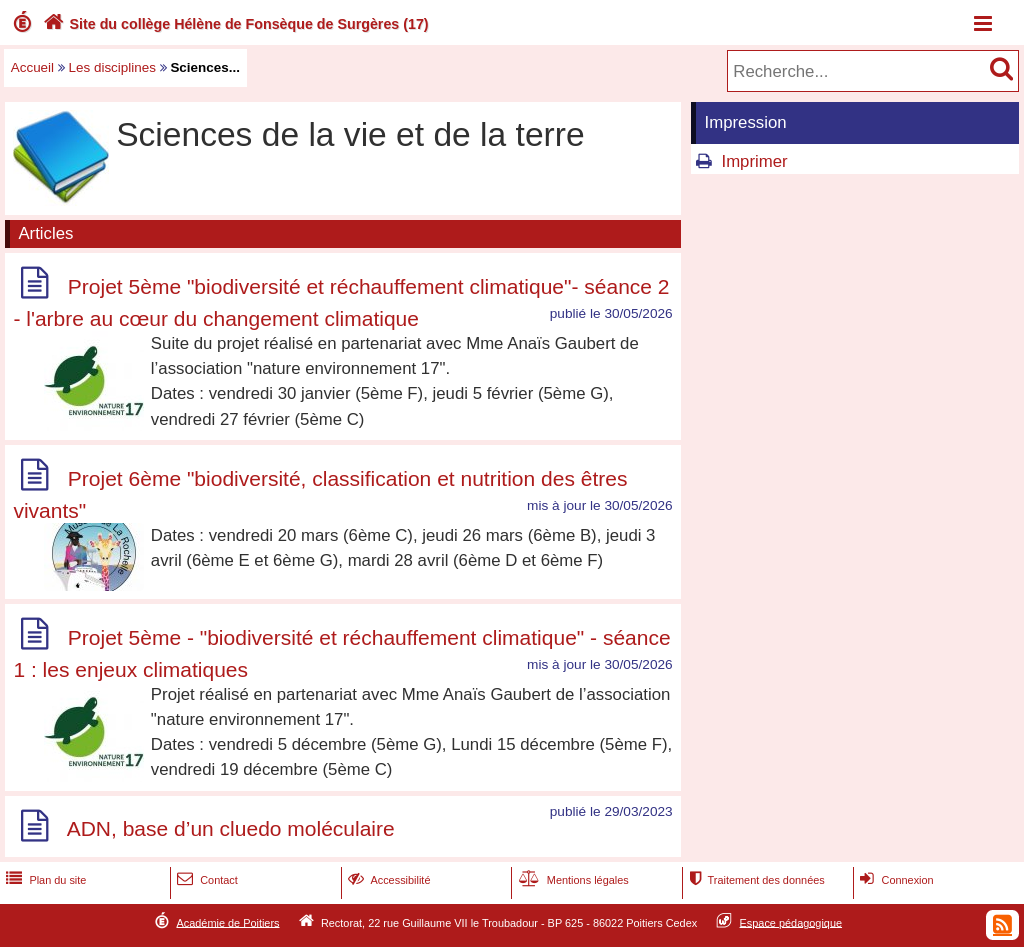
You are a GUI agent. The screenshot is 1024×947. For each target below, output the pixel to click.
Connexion (894, 880)
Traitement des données (754, 880)
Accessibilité (387, 880)
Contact (205, 880)
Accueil (32, 67)
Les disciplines (112, 67)
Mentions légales (572, 880)
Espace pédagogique (791, 922)
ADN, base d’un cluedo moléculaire (231, 829)
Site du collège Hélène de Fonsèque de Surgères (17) (234, 24)
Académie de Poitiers (227, 922)
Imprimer (754, 161)
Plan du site (44, 880)
